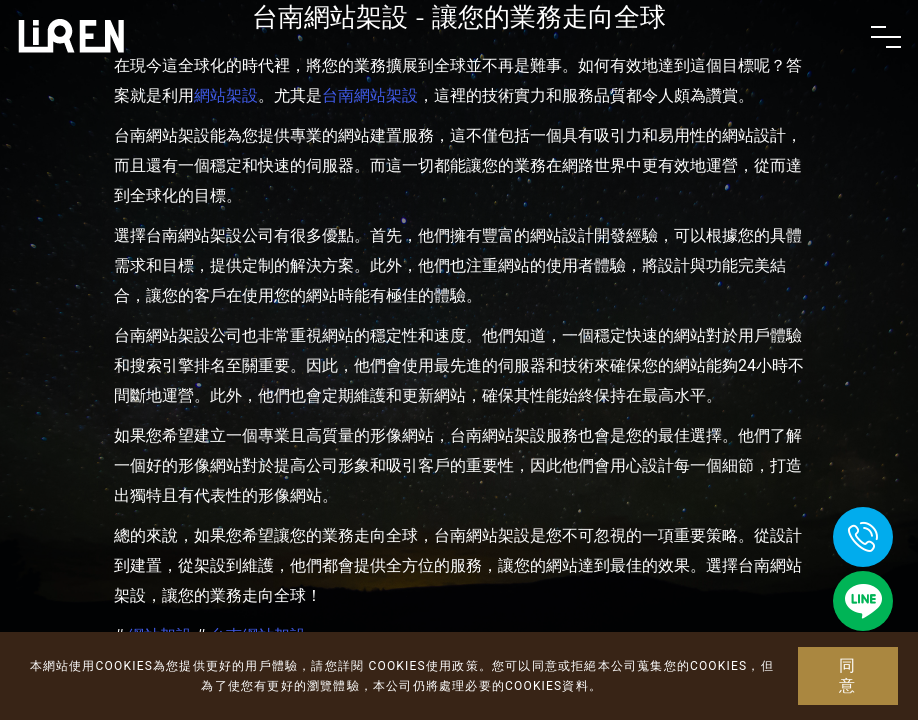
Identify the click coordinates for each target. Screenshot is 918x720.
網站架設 (226, 95)
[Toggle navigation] (886, 37)
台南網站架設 (370, 95)
